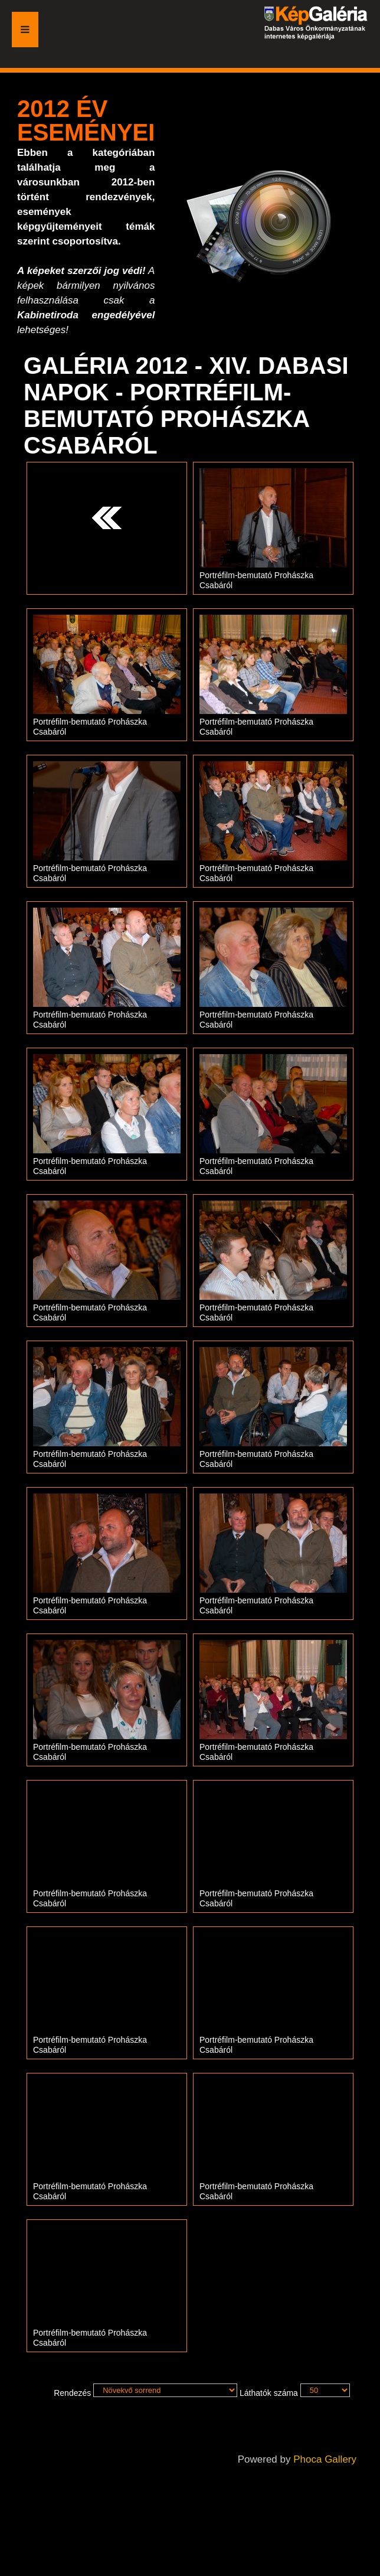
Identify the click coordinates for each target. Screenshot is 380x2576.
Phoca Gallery (324, 2459)
